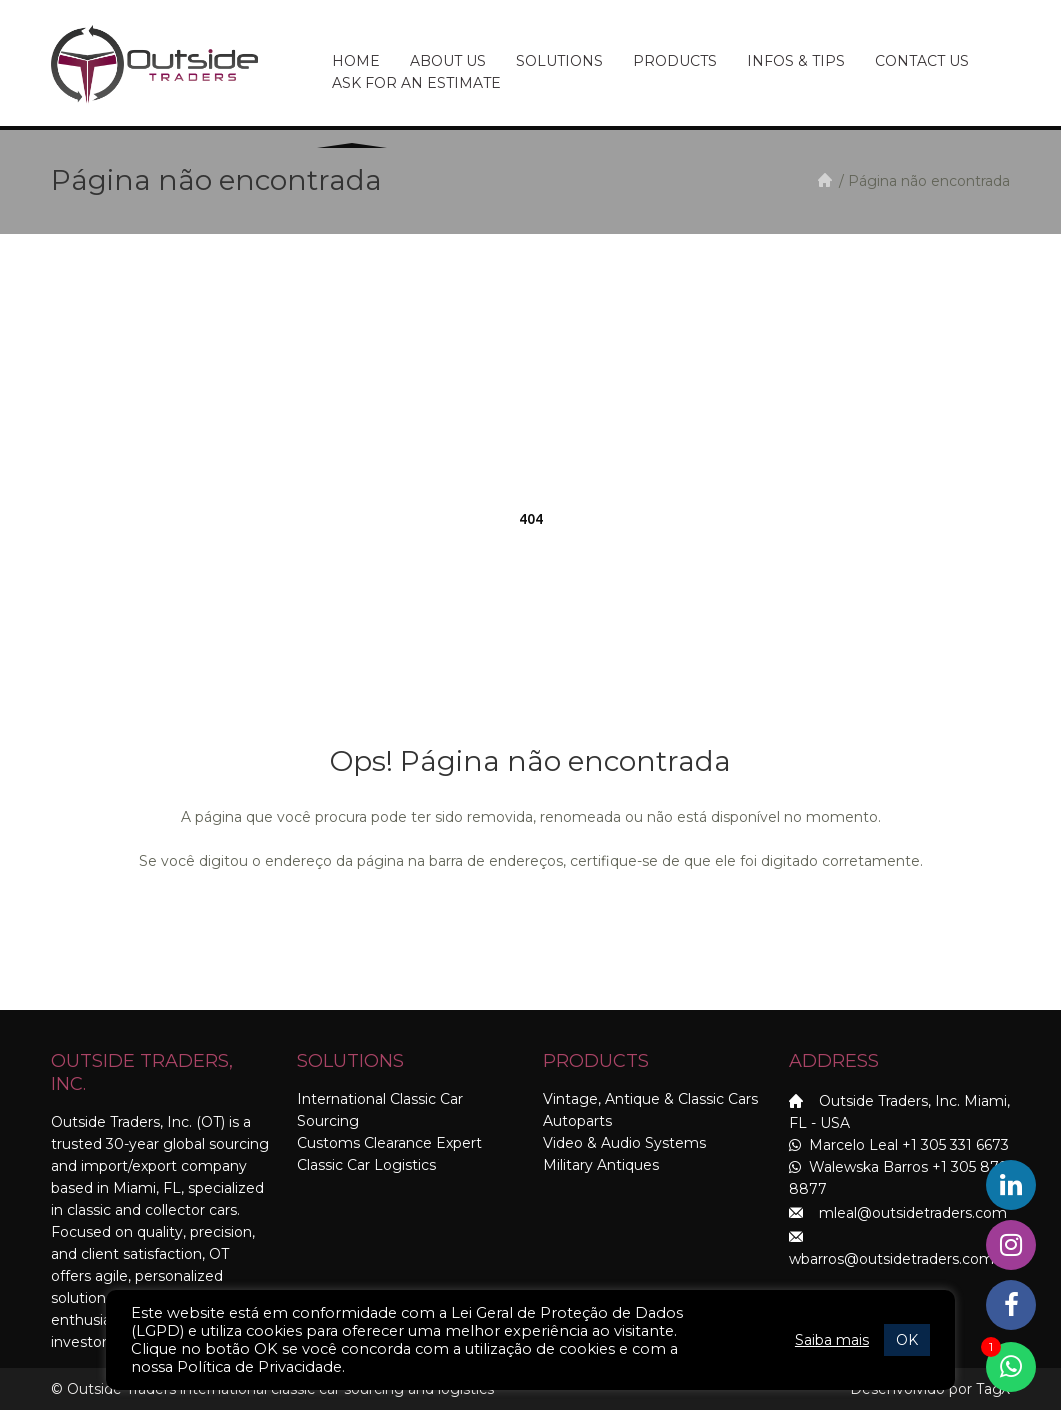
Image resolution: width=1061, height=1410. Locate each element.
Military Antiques (601, 1165)
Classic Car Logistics (366, 1165)
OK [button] (907, 1340)
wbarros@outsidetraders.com (891, 1259)
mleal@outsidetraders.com (913, 1213)
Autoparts (577, 1121)
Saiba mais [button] (832, 1340)
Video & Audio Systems (624, 1143)
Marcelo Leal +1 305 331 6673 (899, 1145)
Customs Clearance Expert (389, 1143)
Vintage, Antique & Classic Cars (650, 1099)
